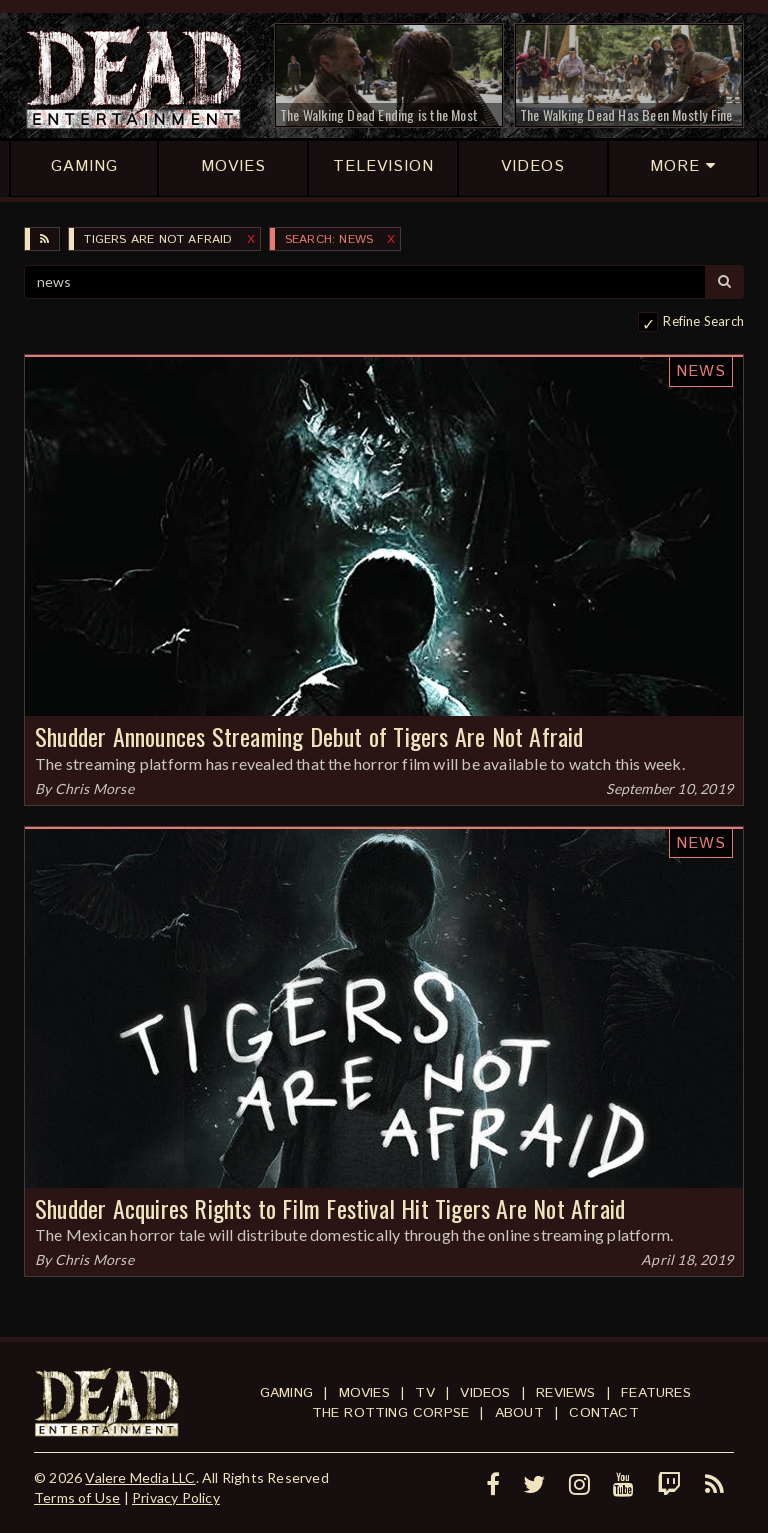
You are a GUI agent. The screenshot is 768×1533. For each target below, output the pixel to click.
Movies (364, 1393)
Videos (485, 1393)
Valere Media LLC (140, 1477)
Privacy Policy (176, 1497)
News (701, 371)
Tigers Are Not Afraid (158, 239)
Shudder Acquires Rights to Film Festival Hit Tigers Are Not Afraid (330, 1208)
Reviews (565, 1393)
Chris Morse (94, 788)
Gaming (286, 1393)
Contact (603, 1413)
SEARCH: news (329, 239)
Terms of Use (77, 1497)
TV (424, 1393)
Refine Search (703, 321)
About (519, 1413)
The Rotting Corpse (391, 1413)
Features (656, 1393)
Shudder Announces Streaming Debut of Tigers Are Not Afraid (309, 736)
